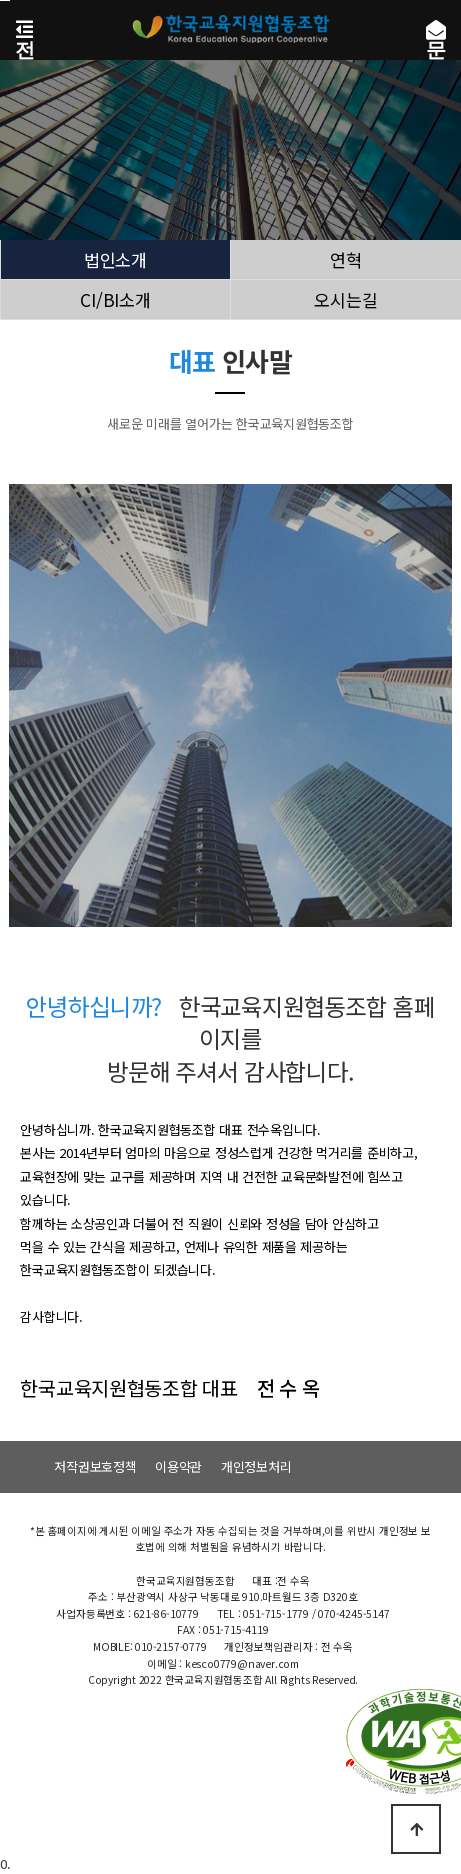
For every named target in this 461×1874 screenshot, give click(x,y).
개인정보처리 (256, 1466)
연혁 (345, 260)
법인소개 (115, 260)
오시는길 (346, 300)
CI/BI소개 (115, 300)
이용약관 (178, 1466)
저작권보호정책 (95, 1466)
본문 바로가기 (5, 0)
